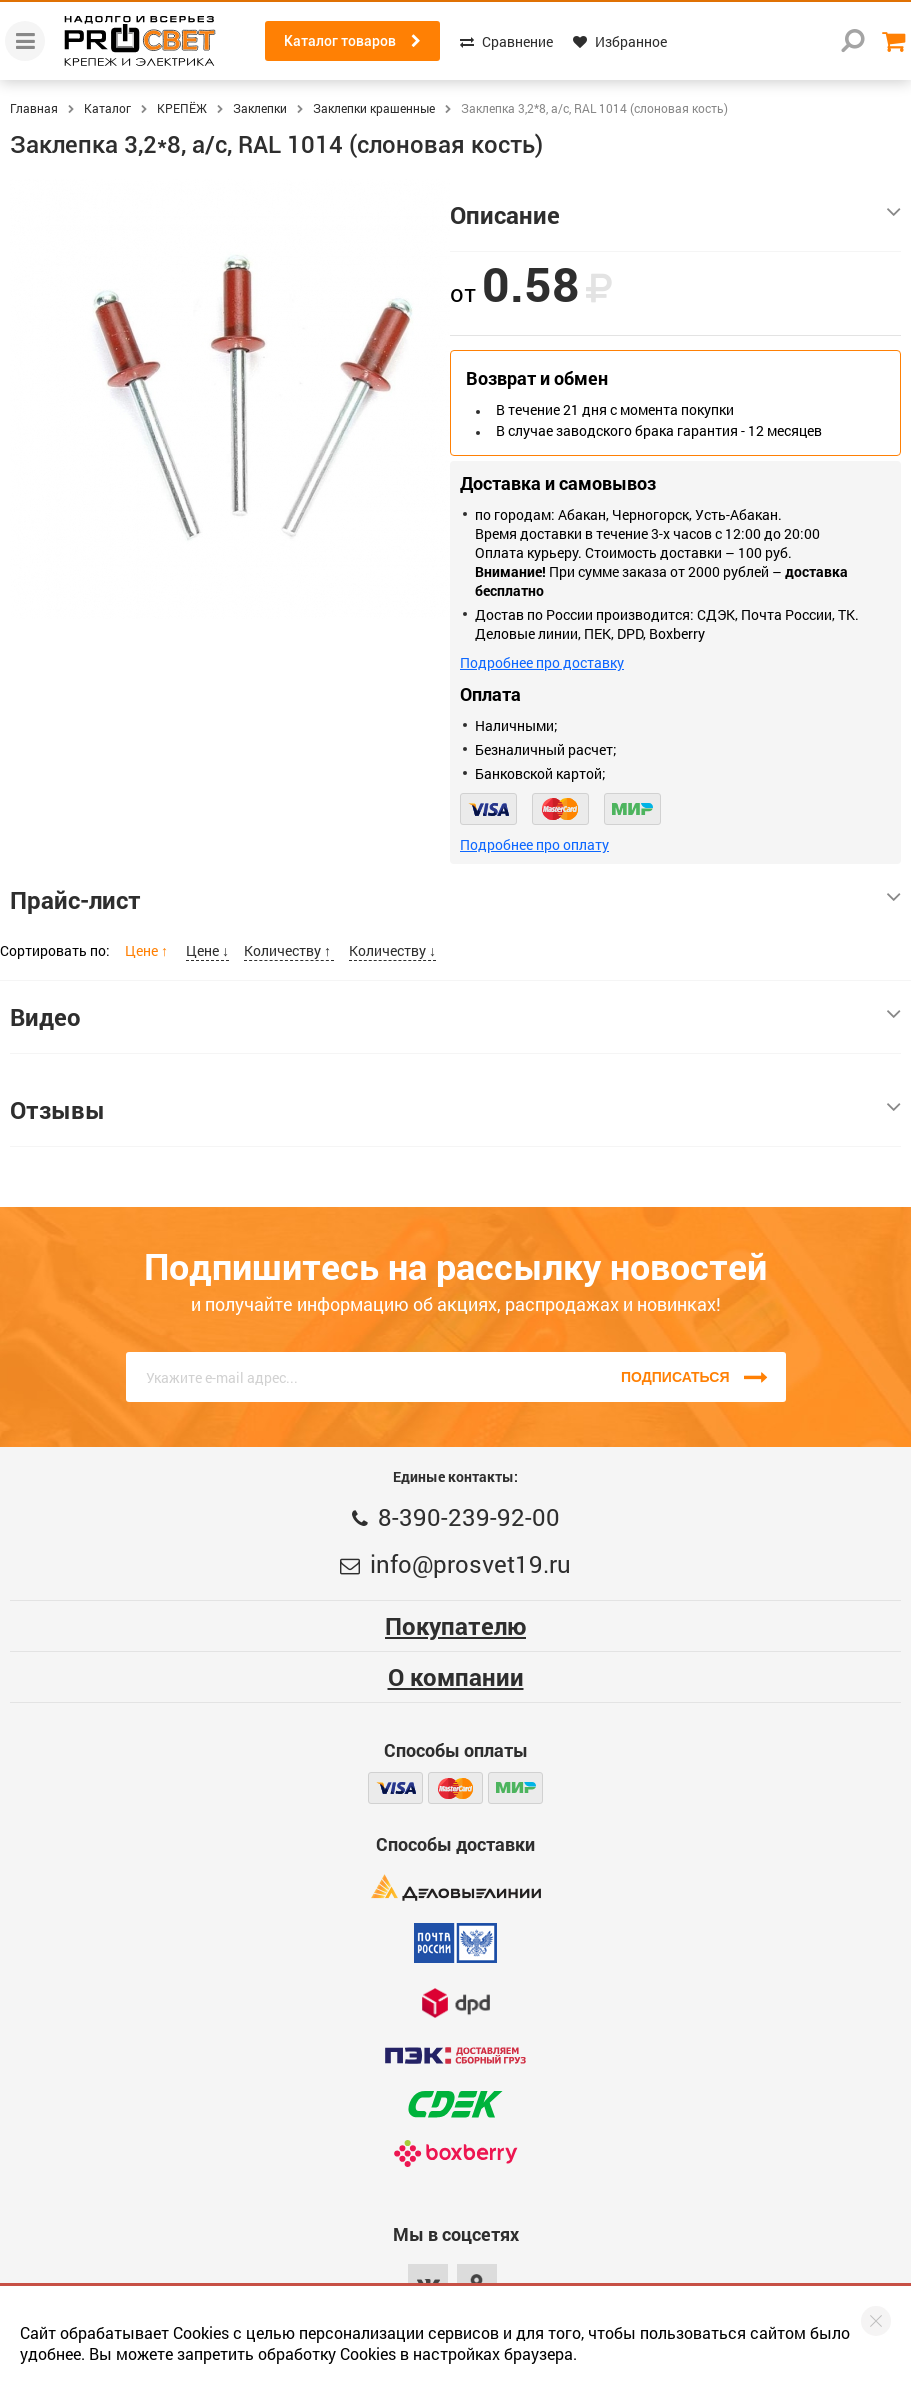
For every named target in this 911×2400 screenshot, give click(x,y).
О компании (456, 1677)
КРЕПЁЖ (182, 108)
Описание (675, 215)
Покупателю (455, 1626)
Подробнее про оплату (534, 844)
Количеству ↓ (392, 950)
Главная (34, 108)
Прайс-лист (455, 900)
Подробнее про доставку (542, 662)
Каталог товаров (352, 41)
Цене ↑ (148, 950)
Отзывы (455, 1110)
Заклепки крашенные (374, 108)
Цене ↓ (207, 950)
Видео (455, 1017)
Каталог (107, 108)
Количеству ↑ (289, 950)
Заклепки (260, 108)
